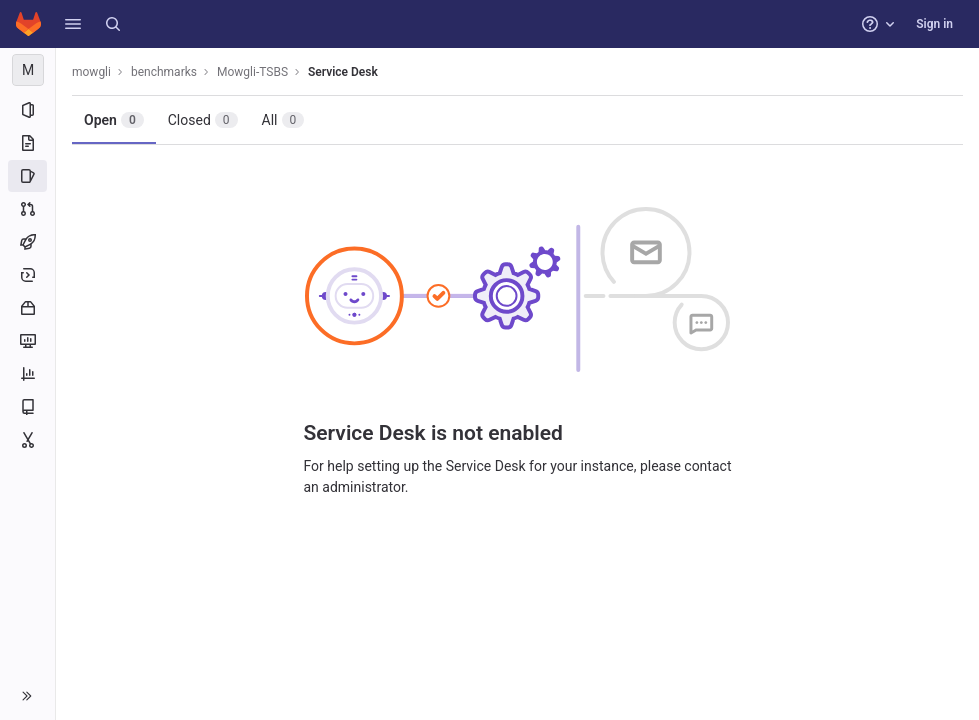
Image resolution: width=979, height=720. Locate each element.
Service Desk (343, 72)
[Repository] (27, 143)
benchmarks (164, 72)
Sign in (934, 24)
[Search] (113, 24)
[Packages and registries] (27, 308)
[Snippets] (27, 440)
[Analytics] (27, 374)
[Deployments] (27, 275)
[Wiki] (27, 407)
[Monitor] (27, 341)
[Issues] (27, 176)
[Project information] (27, 110)
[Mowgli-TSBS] (28, 70)
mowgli (91, 72)
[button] (73, 24)
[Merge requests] (27, 209)
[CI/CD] (27, 242)
